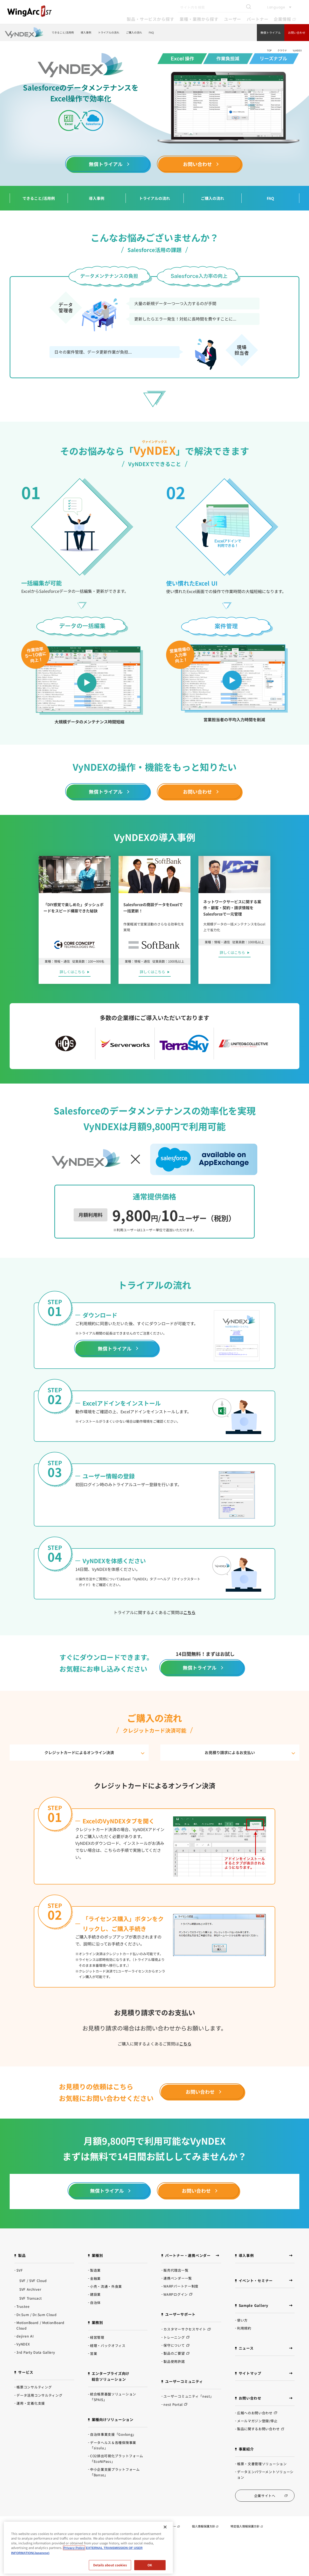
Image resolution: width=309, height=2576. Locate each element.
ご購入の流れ (134, 32)
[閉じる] (165, 2527)
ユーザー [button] (232, 19)
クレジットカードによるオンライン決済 (79, 1762)
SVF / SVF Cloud (33, 2291)
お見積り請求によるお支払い (229, 1762)
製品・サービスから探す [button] (150, 19)
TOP (269, 50)
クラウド (282, 50)
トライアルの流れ (108, 32)
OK (149, 2565)
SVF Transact (30, 2309)
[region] (88, 2548)
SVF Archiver (30, 2300)
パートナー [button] (257, 19)
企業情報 (285, 19)
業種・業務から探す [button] (199, 19)
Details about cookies (110, 2565)
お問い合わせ (296, 32)
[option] (154, 1052)
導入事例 (86, 32)
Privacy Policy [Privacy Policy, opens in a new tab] (74, 2548)
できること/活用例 (63, 32)
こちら (189, 1620)
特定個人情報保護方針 (247, 2538)
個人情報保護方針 (205, 2538)
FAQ (151, 32)
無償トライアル (270, 32)
